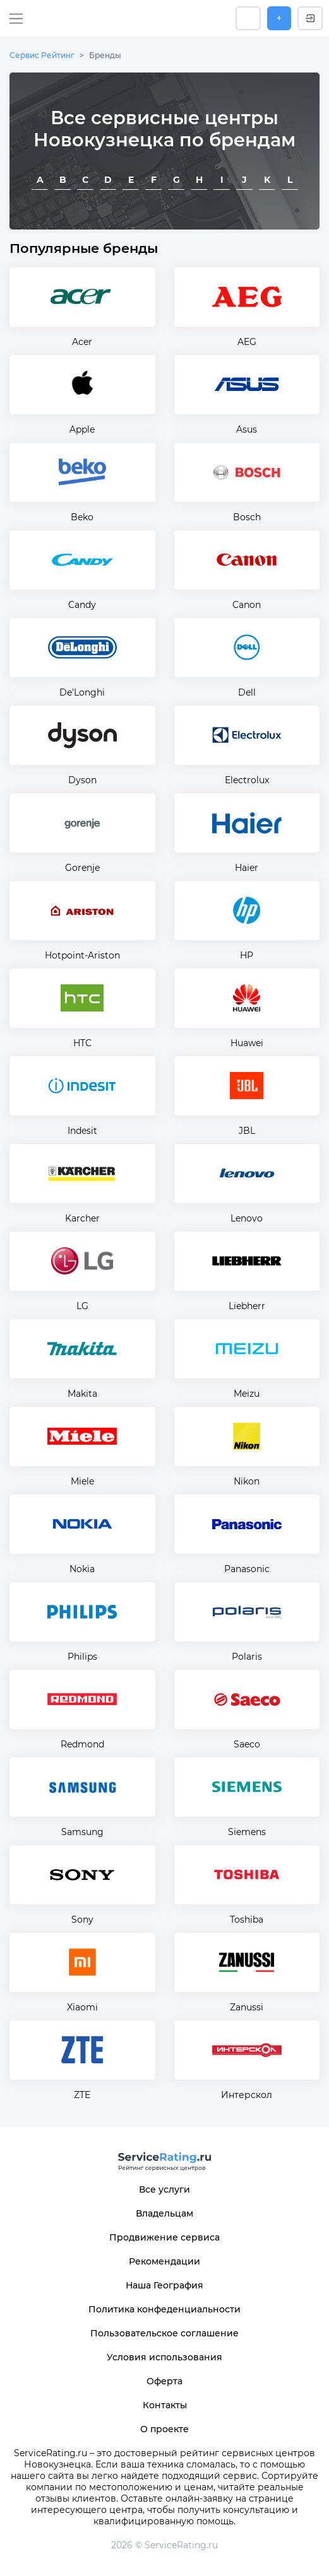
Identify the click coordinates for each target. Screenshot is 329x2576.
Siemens (247, 1832)
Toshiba (246, 1919)
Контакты (165, 2405)
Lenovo (246, 1218)
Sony (82, 1919)
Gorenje (82, 867)
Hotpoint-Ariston (82, 955)
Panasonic (247, 1569)
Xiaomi (82, 2007)
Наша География (164, 2285)
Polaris (247, 1656)
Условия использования (164, 2357)
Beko (82, 517)
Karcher (82, 1218)
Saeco (247, 1744)
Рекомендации (164, 2261)
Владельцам (164, 2213)
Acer (82, 341)
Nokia (82, 1569)
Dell (247, 692)
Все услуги (164, 2189)
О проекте (164, 2429)
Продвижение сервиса (164, 2237)
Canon (246, 604)
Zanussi (246, 2007)
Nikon (247, 1481)
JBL (247, 1130)
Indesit (82, 1130)
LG (82, 1306)
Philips (82, 1656)
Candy (82, 604)
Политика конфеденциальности (164, 2309)
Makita (82, 1393)
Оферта (164, 2381)
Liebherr (247, 1306)
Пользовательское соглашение (164, 2333)
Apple (82, 429)
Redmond (82, 1744)
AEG (246, 341)
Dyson (82, 780)
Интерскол (246, 2095)
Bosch (247, 517)
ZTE (82, 2095)
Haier (246, 867)
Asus (246, 429)
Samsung (82, 1832)
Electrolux (247, 780)
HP (246, 955)
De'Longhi (82, 692)
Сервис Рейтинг (42, 55)
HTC (82, 1043)
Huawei (246, 1043)
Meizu (247, 1393)
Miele (82, 1481)
